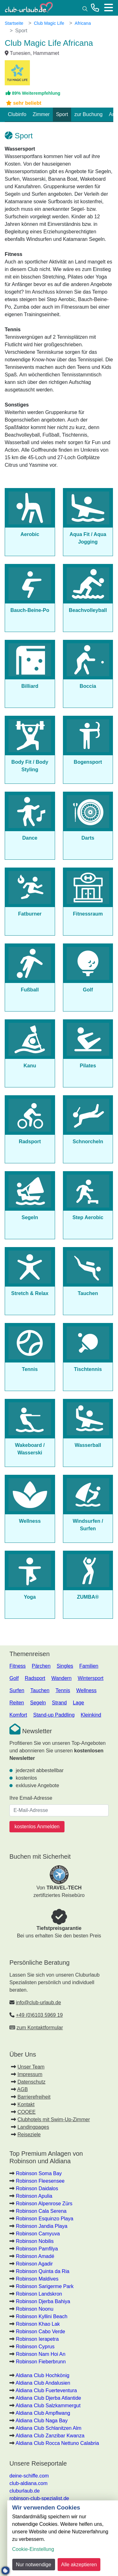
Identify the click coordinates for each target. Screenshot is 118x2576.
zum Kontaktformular (39, 2027)
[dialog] (62, 2538)
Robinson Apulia (34, 2196)
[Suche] (85, 8)
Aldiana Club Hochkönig (43, 2375)
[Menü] (108, 7)
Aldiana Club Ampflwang (43, 2413)
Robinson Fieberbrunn (40, 2361)
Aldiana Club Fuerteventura (46, 2390)
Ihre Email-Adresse (30, 1798)
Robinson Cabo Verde (40, 2331)
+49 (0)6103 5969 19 (39, 2015)
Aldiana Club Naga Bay (42, 2420)
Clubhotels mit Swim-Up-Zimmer (53, 2119)
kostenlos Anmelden (36, 1826)
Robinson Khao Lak (38, 2324)
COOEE (26, 2112)
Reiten (16, 1702)
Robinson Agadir (34, 2263)
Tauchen (40, 1690)
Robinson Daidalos (37, 2188)
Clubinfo (17, 114)
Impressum (29, 2074)
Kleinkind (91, 1715)
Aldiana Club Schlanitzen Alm (48, 2428)
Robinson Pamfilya (37, 2248)
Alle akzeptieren (79, 2564)
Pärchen (41, 1666)
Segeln (38, 1702)
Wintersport (91, 1678)
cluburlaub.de (24, 2491)
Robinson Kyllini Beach (41, 2316)
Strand (59, 1702)
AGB (22, 2089)
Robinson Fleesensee (40, 2181)
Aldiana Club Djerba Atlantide (48, 2398)
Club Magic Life (49, 23)
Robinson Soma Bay (39, 2173)
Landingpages (33, 2127)
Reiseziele (29, 2134)
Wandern (61, 1678)
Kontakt (25, 2104)
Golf (14, 1678)
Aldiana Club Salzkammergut (48, 2405)
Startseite (14, 23)
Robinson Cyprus (35, 2346)
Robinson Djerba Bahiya (43, 2301)
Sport (62, 114)
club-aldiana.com (28, 2483)
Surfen (16, 1690)
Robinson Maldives (37, 2278)
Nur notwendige (33, 2564)
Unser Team (30, 2066)
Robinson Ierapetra (37, 2339)
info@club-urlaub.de (38, 2002)
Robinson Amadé (35, 2256)
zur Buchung (88, 114)
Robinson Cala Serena (41, 2211)
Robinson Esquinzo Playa (44, 2218)
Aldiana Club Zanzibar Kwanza (50, 2435)
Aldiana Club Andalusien (43, 2383)
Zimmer (41, 114)
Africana (83, 23)
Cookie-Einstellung (33, 2549)
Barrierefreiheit (33, 2097)
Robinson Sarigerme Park (44, 2286)
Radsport (35, 1678)
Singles (65, 1666)
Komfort (18, 1715)
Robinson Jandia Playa (41, 2226)
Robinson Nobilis (34, 2241)
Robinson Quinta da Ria (42, 2271)
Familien (88, 1666)
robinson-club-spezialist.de (39, 2498)
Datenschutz (31, 2082)
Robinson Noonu (34, 2309)
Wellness (86, 1690)
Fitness (17, 1666)
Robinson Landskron (39, 2294)
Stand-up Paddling (54, 1715)
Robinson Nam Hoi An (40, 2354)
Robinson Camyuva (38, 2233)
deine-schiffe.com (29, 2475)
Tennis (63, 1690)
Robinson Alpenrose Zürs (44, 2203)
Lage (78, 1702)
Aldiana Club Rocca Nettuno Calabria (57, 2443)
